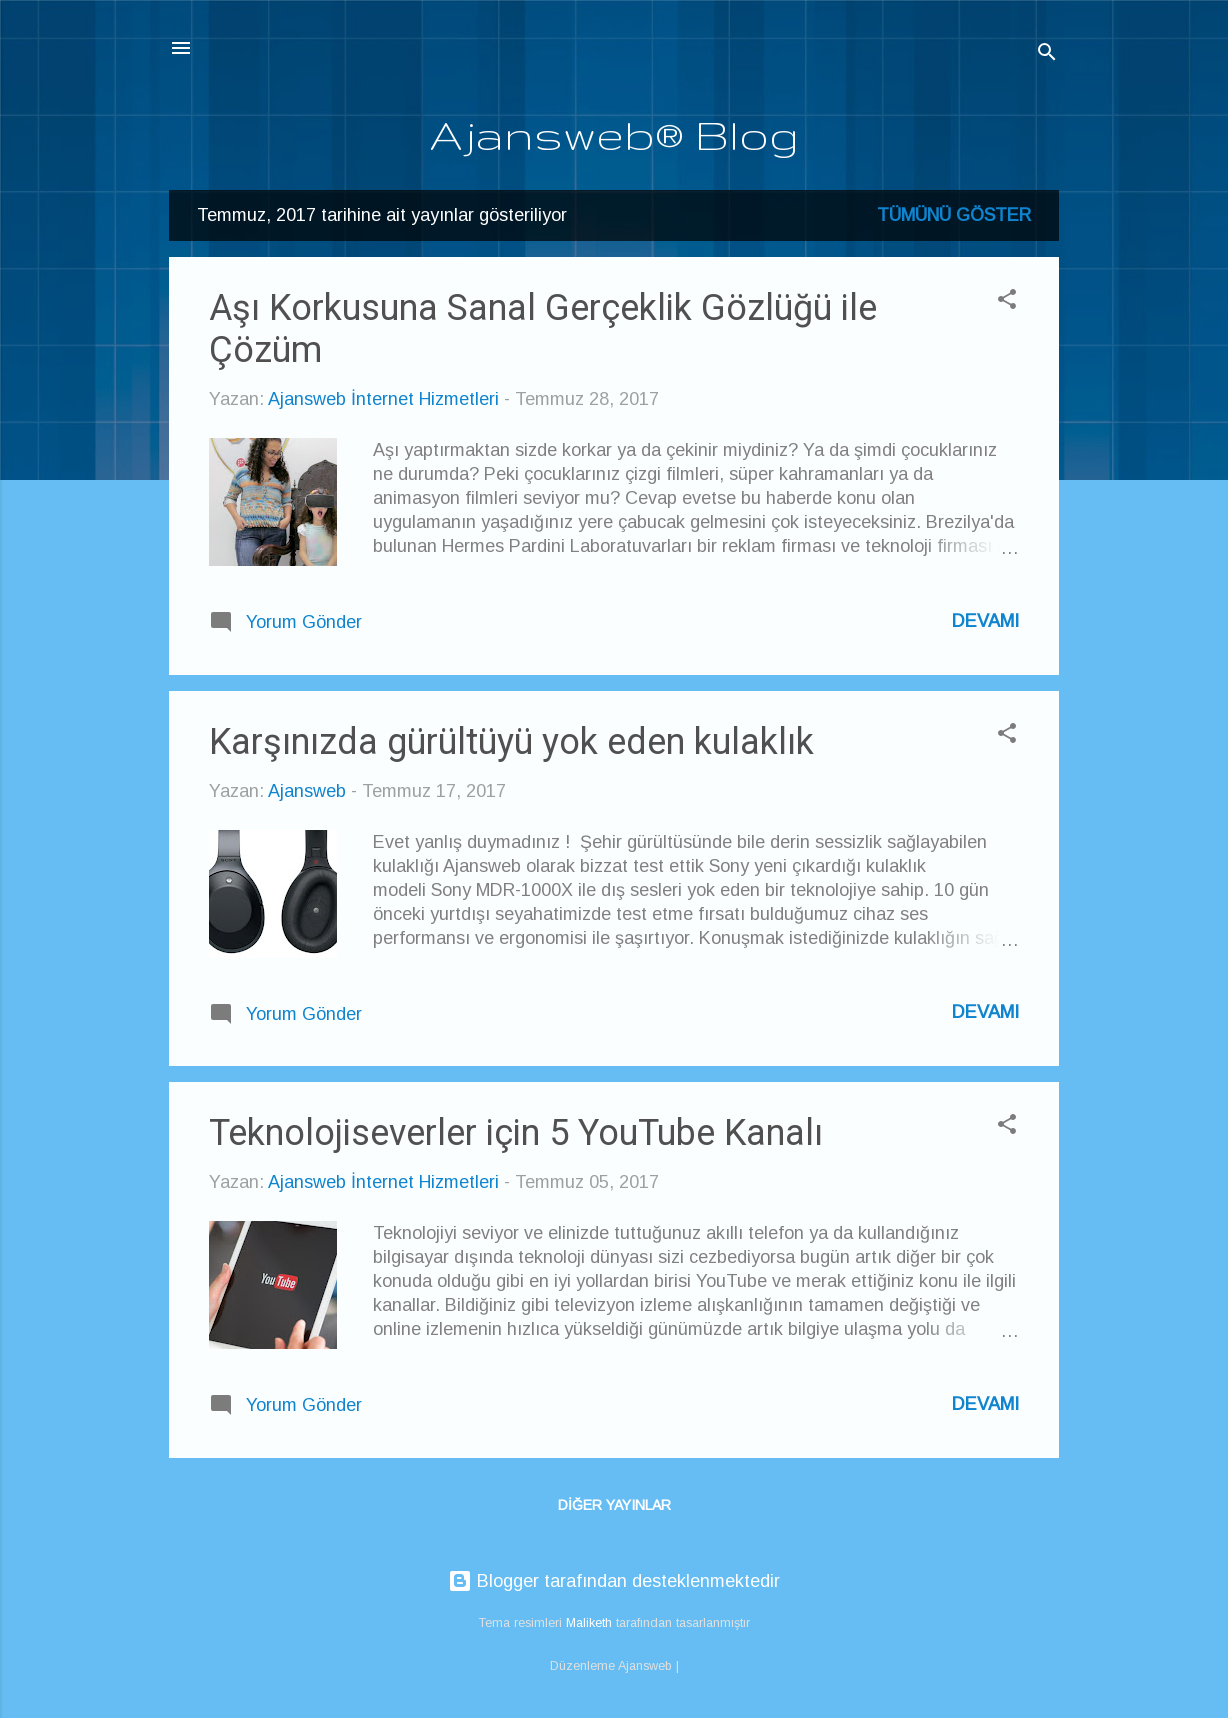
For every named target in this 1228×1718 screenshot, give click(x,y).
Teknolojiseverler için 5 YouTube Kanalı (516, 1133)
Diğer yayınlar (614, 1505)
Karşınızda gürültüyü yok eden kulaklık (511, 742)
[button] (1007, 302)
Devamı (985, 621)
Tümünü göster (954, 215)
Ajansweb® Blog (614, 134)
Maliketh (589, 1623)
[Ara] (1047, 54)
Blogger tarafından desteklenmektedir (614, 1581)
